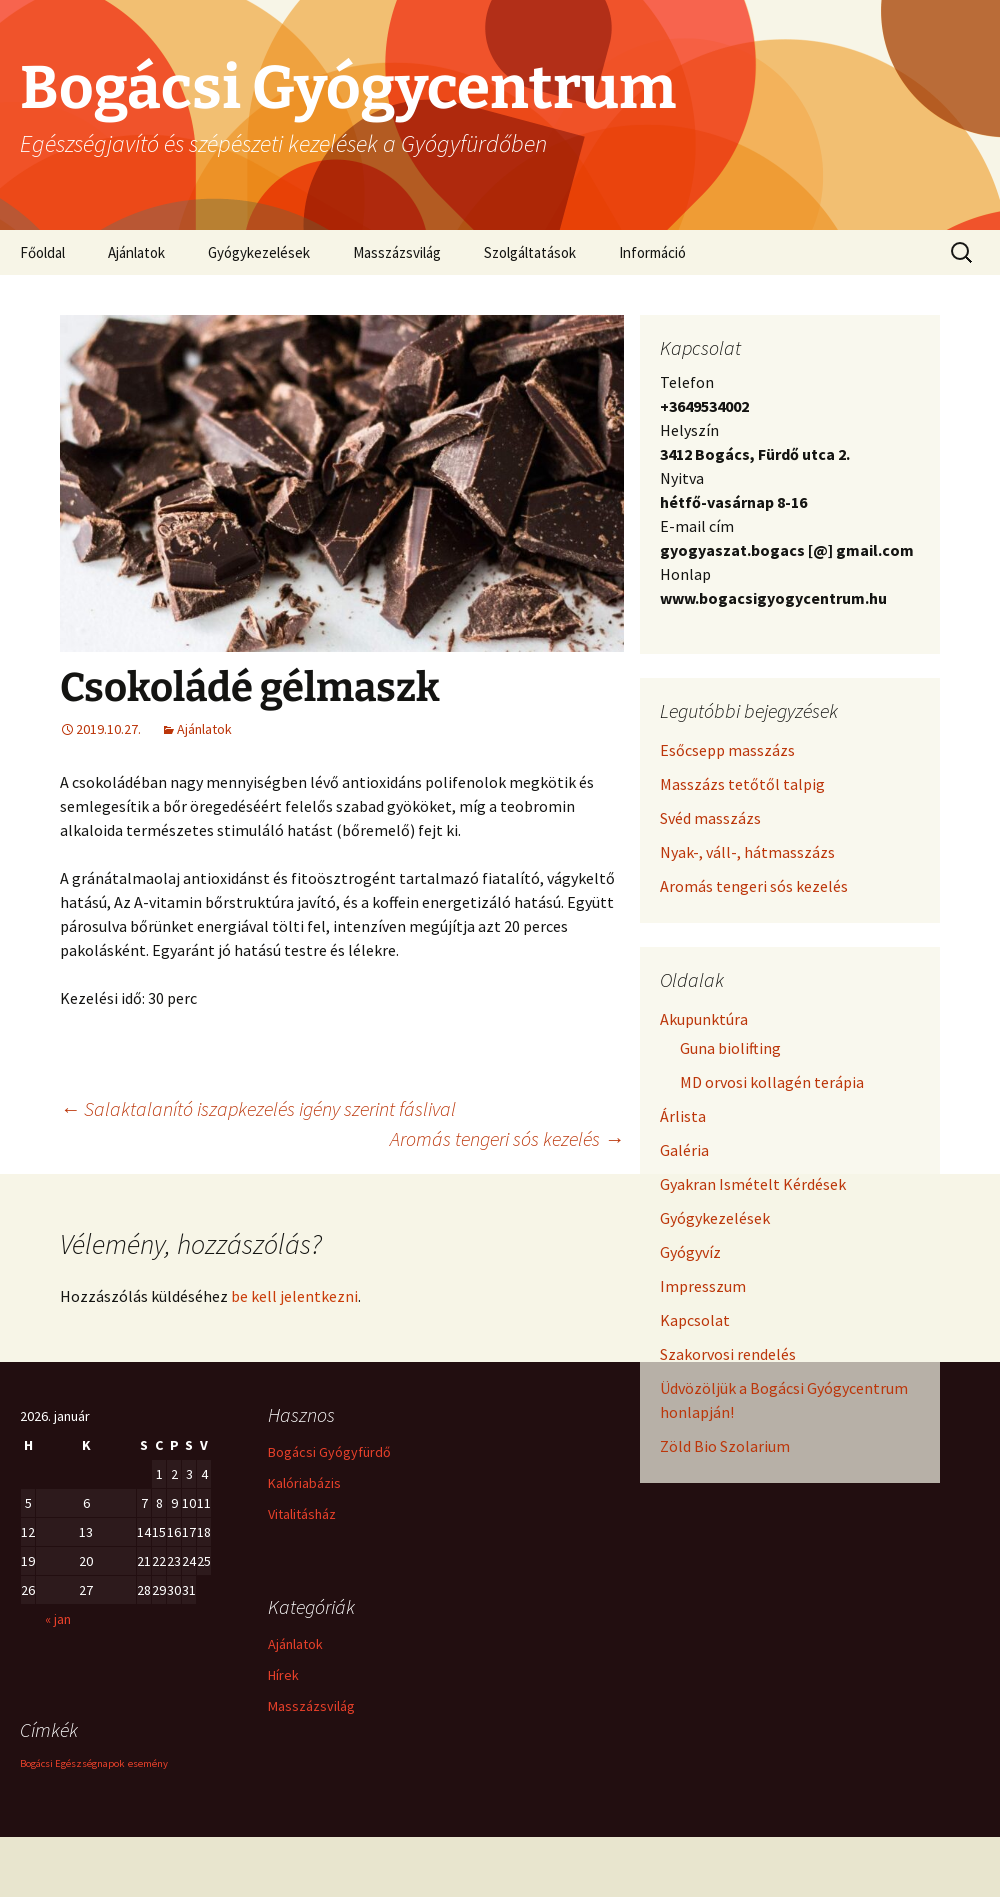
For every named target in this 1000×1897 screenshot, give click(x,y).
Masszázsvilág (397, 252)
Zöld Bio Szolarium (725, 1446)
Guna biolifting (730, 1048)
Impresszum (703, 1286)
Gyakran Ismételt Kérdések (753, 1184)
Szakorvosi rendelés (728, 1354)
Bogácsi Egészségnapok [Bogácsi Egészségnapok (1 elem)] (72, 1763)
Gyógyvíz (690, 1252)
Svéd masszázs (710, 818)
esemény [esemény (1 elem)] (148, 1763)
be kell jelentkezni (294, 1296)
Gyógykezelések (259, 252)
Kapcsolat (695, 1320)
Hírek (283, 1675)
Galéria (684, 1150)
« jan (58, 1619)
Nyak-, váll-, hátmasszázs (747, 852)
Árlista (683, 1116)
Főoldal (42, 252)
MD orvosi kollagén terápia (772, 1082)
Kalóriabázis (304, 1483)
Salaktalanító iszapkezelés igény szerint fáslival (258, 1108)
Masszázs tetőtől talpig (742, 784)
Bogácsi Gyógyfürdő (329, 1452)
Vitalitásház (302, 1514)
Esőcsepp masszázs (727, 750)
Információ (652, 252)
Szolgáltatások (530, 252)
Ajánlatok (136, 252)
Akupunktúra (704, 1019)
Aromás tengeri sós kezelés (507, 1138)
